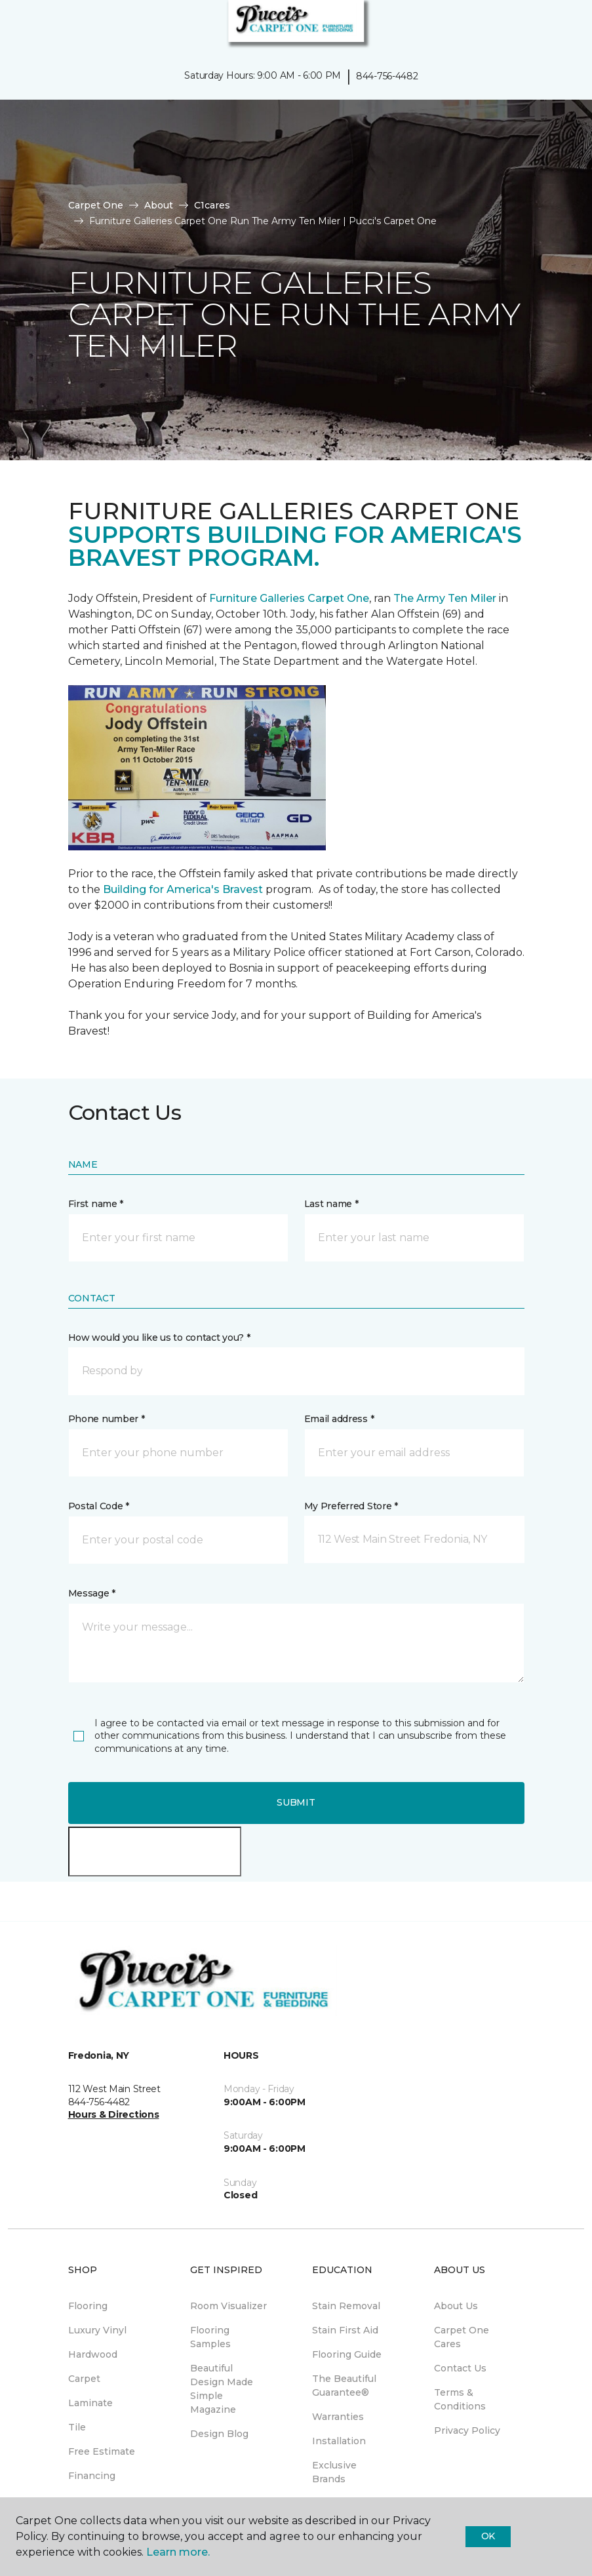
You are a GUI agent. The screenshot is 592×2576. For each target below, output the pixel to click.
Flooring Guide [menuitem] (347, 2354)
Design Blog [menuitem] (219, 2434)
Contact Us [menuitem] (460, 2368)
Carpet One (95, 205)
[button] (542, 26)
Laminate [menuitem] (90, 2403)
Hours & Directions (113, 2114)
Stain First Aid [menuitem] (345, 2330)
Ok (488, 2536)
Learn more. (178, 2552)
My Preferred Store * (351, 1506)
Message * (91, 1593)
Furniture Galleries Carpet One (289, 598)
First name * (96, 1203)
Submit (296, 1802)
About (158, 205)
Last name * (331, 1203)
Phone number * (106, 1418)
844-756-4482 (387, 76)
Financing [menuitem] (91, 2476)
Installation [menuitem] (339, 2441)
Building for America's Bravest (183, 889)
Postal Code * (98, 1506)
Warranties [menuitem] (338, 2417)
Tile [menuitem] (77, 2427)
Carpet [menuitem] (84, 2379)
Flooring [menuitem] (88, 2306)
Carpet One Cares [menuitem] (461, 2337)
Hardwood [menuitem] (92, 2354)
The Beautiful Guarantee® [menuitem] (344, 2385)
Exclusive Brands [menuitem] (334, 2472)
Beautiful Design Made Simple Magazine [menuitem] (221, 2388)
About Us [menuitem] (456, 2306)
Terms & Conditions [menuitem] (460, 2399)
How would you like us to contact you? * (159, 1337)
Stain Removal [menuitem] (346, 2306)
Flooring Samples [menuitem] (210, 2337)
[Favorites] (558, 26)
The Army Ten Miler (444, 598)
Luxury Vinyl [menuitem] (97, 2330)
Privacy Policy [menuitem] (467, 2430)
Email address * (339, 1418)
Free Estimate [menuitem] (101, 2451)
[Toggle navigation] (19, 26)
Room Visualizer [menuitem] (228, 2306)
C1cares (212, 205)
